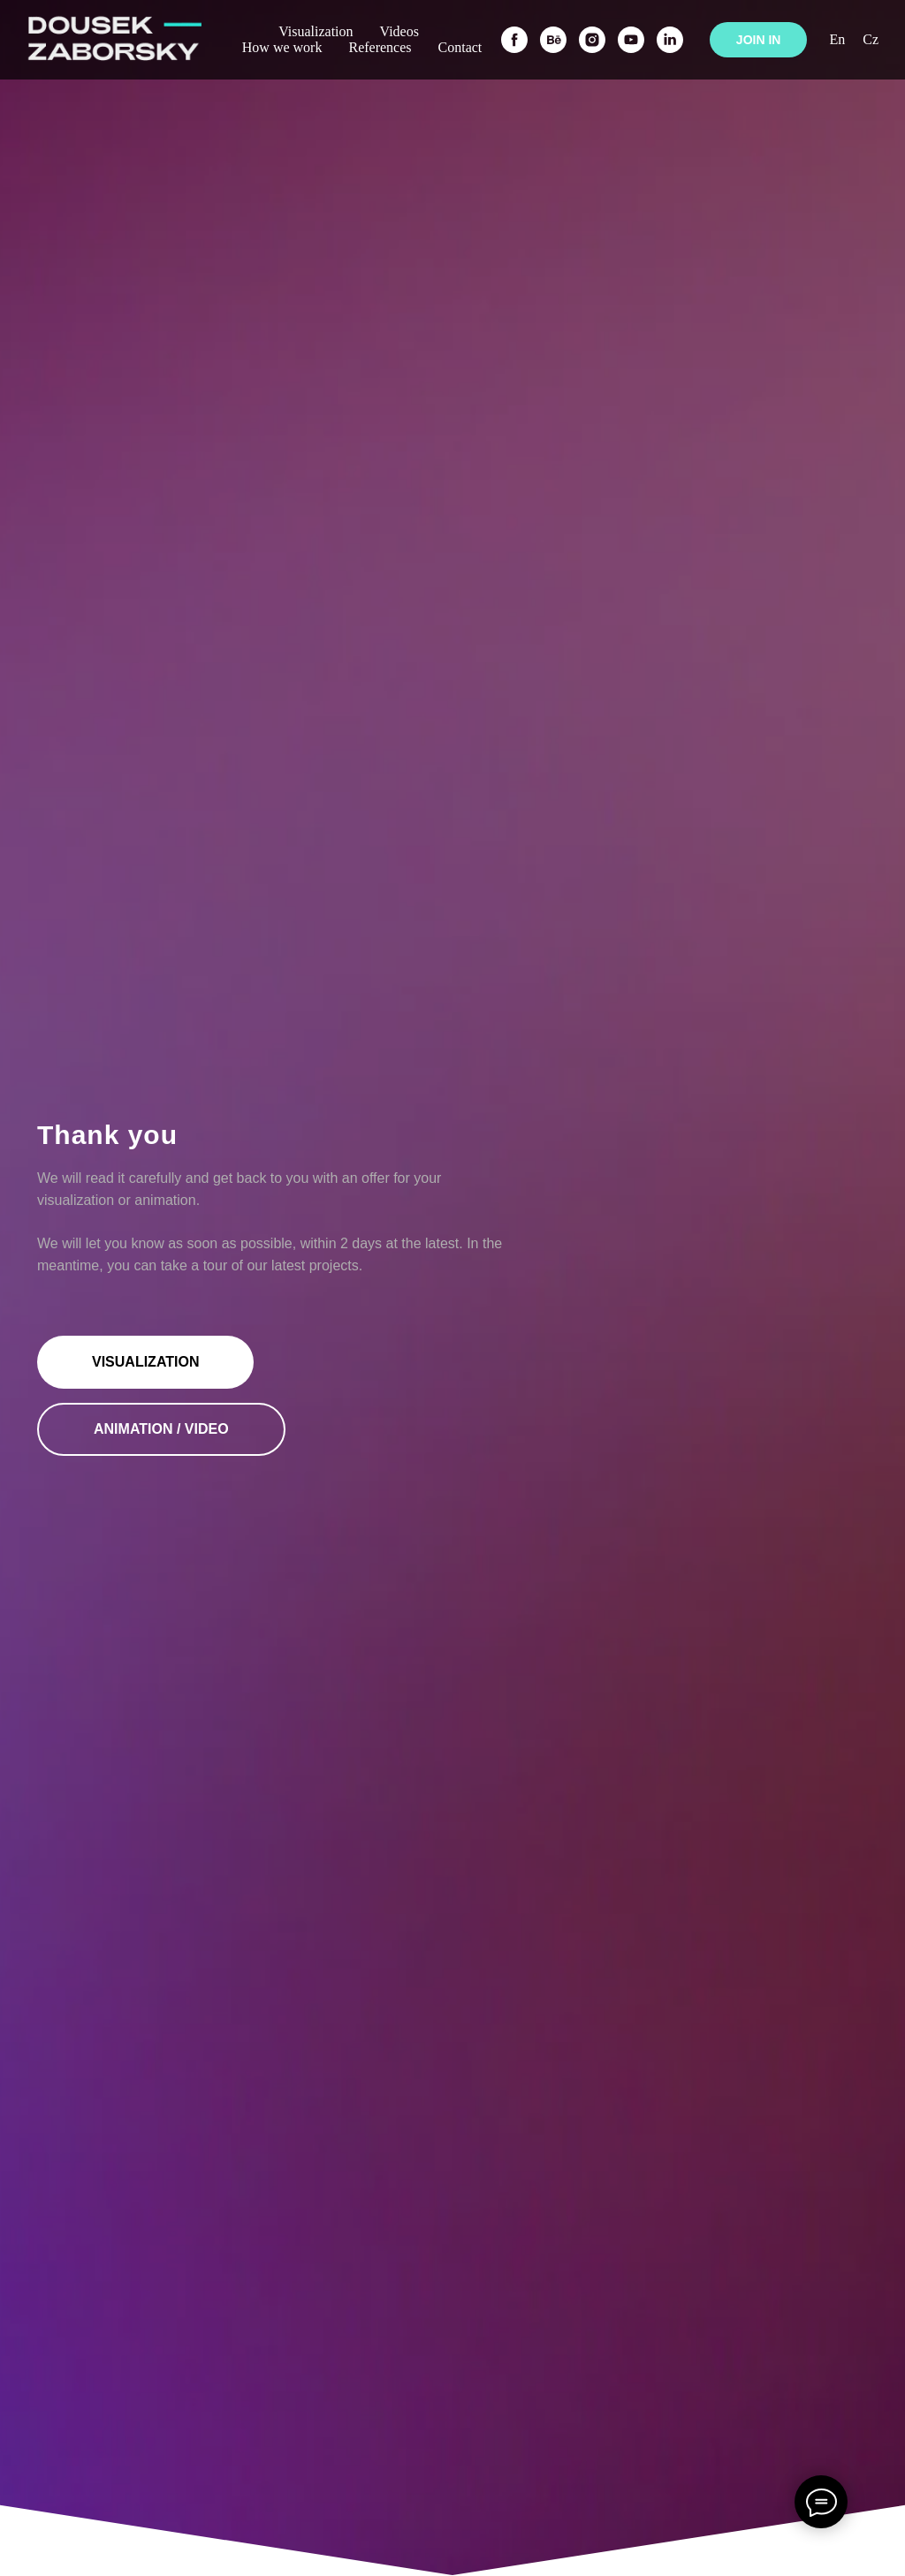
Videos (399, 31)
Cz (870, 39)
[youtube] (631, 40)
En (837, 39)
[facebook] (514, 40)
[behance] (553, 40)
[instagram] (592, 40)
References (379, 47)
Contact (460, 47)
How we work (282, 47)
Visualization (315, 31)
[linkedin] (670, 40)
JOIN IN (758, 40)
